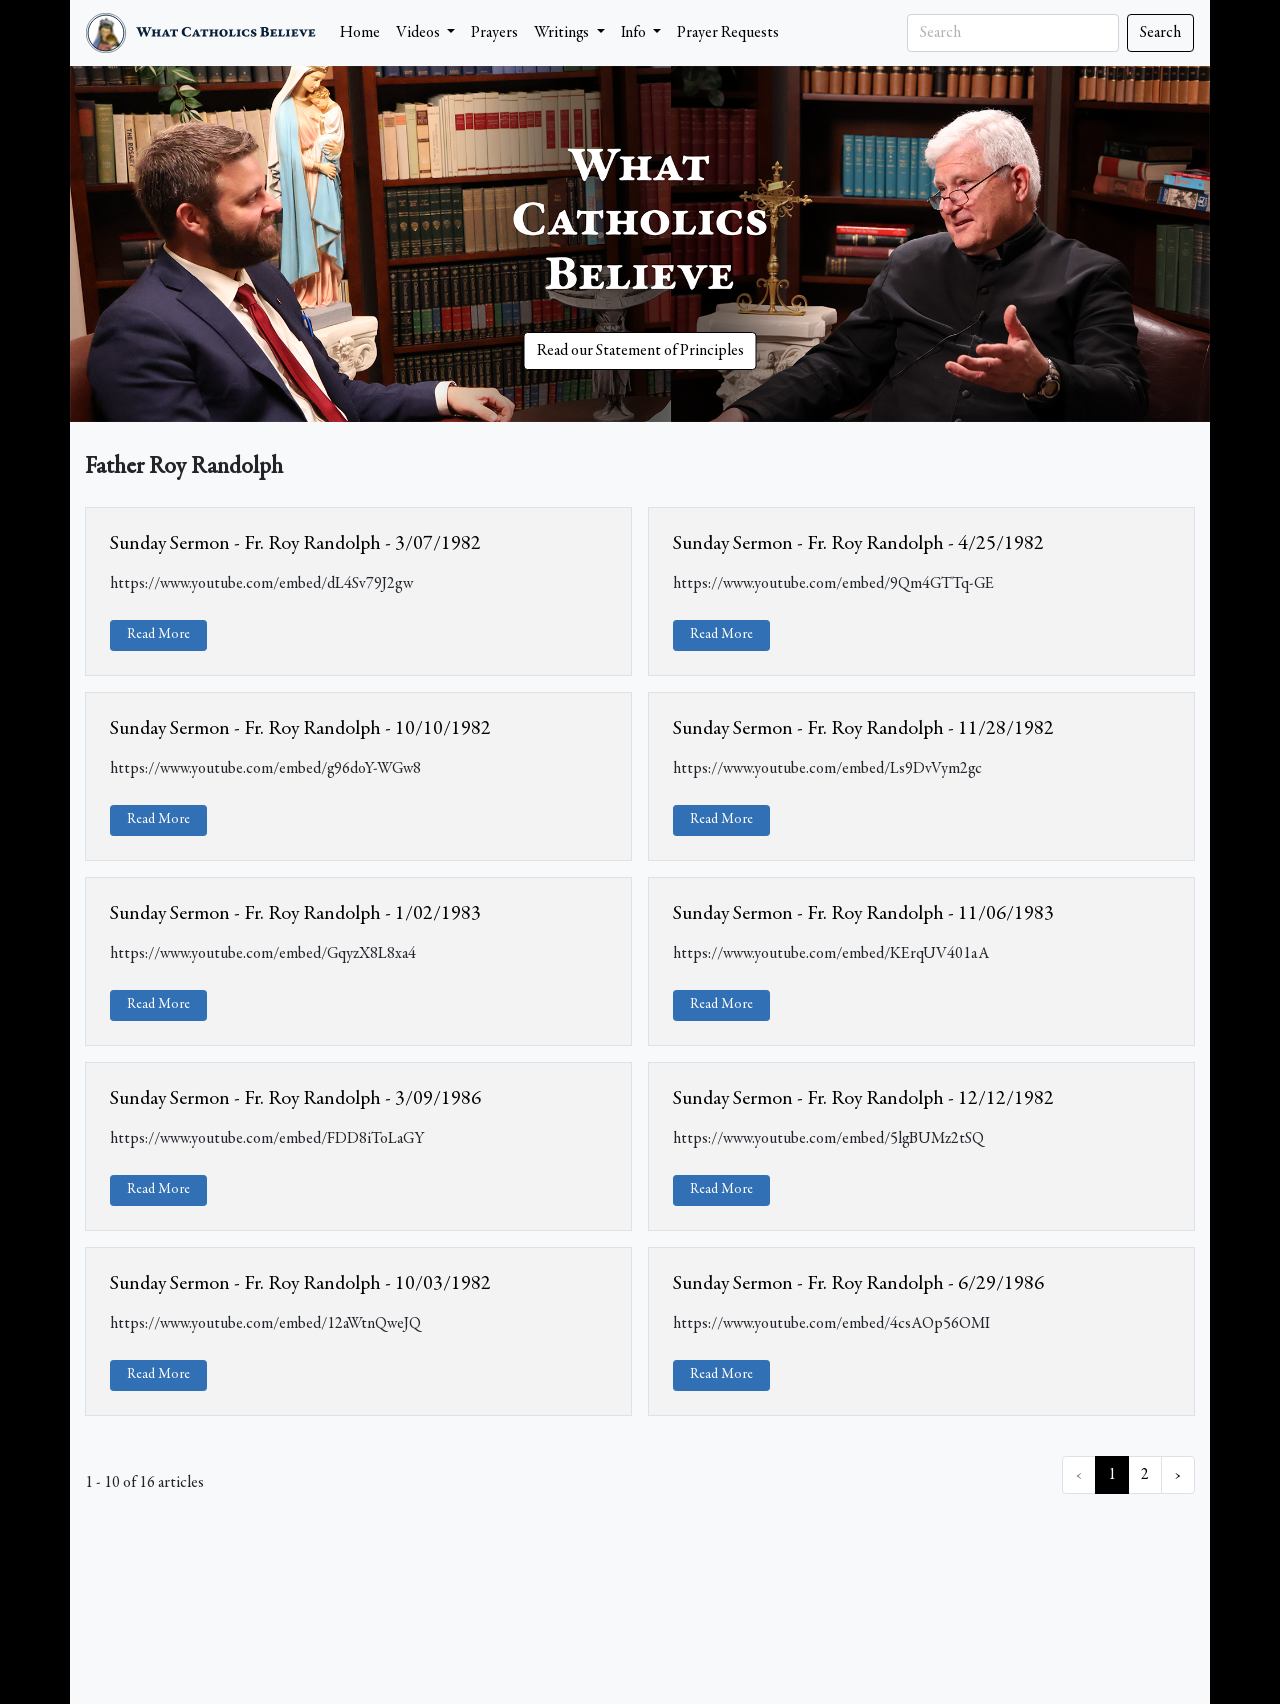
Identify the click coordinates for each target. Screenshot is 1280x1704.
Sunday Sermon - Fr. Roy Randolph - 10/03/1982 (300, 1284)
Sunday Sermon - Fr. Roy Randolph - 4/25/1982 (858, 544)
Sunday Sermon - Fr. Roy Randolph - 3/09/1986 (295, 1099)
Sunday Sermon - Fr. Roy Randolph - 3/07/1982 (295, 544)
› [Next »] (1178, 1475)
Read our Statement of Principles (640, 351)
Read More (158, 635)
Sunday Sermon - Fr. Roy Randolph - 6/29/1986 (858, 1284)
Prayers (494, 33)
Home (360, 33)
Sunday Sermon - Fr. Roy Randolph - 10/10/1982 (300, 729)
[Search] (1013, 33)
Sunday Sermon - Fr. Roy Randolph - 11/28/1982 (863, 729)
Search (1160, 33)
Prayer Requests (728, 33)
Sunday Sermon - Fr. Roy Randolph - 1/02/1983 (295, 914)
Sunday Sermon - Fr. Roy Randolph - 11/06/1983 (863, 914)
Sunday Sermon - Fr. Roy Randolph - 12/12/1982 (863, 1099)
